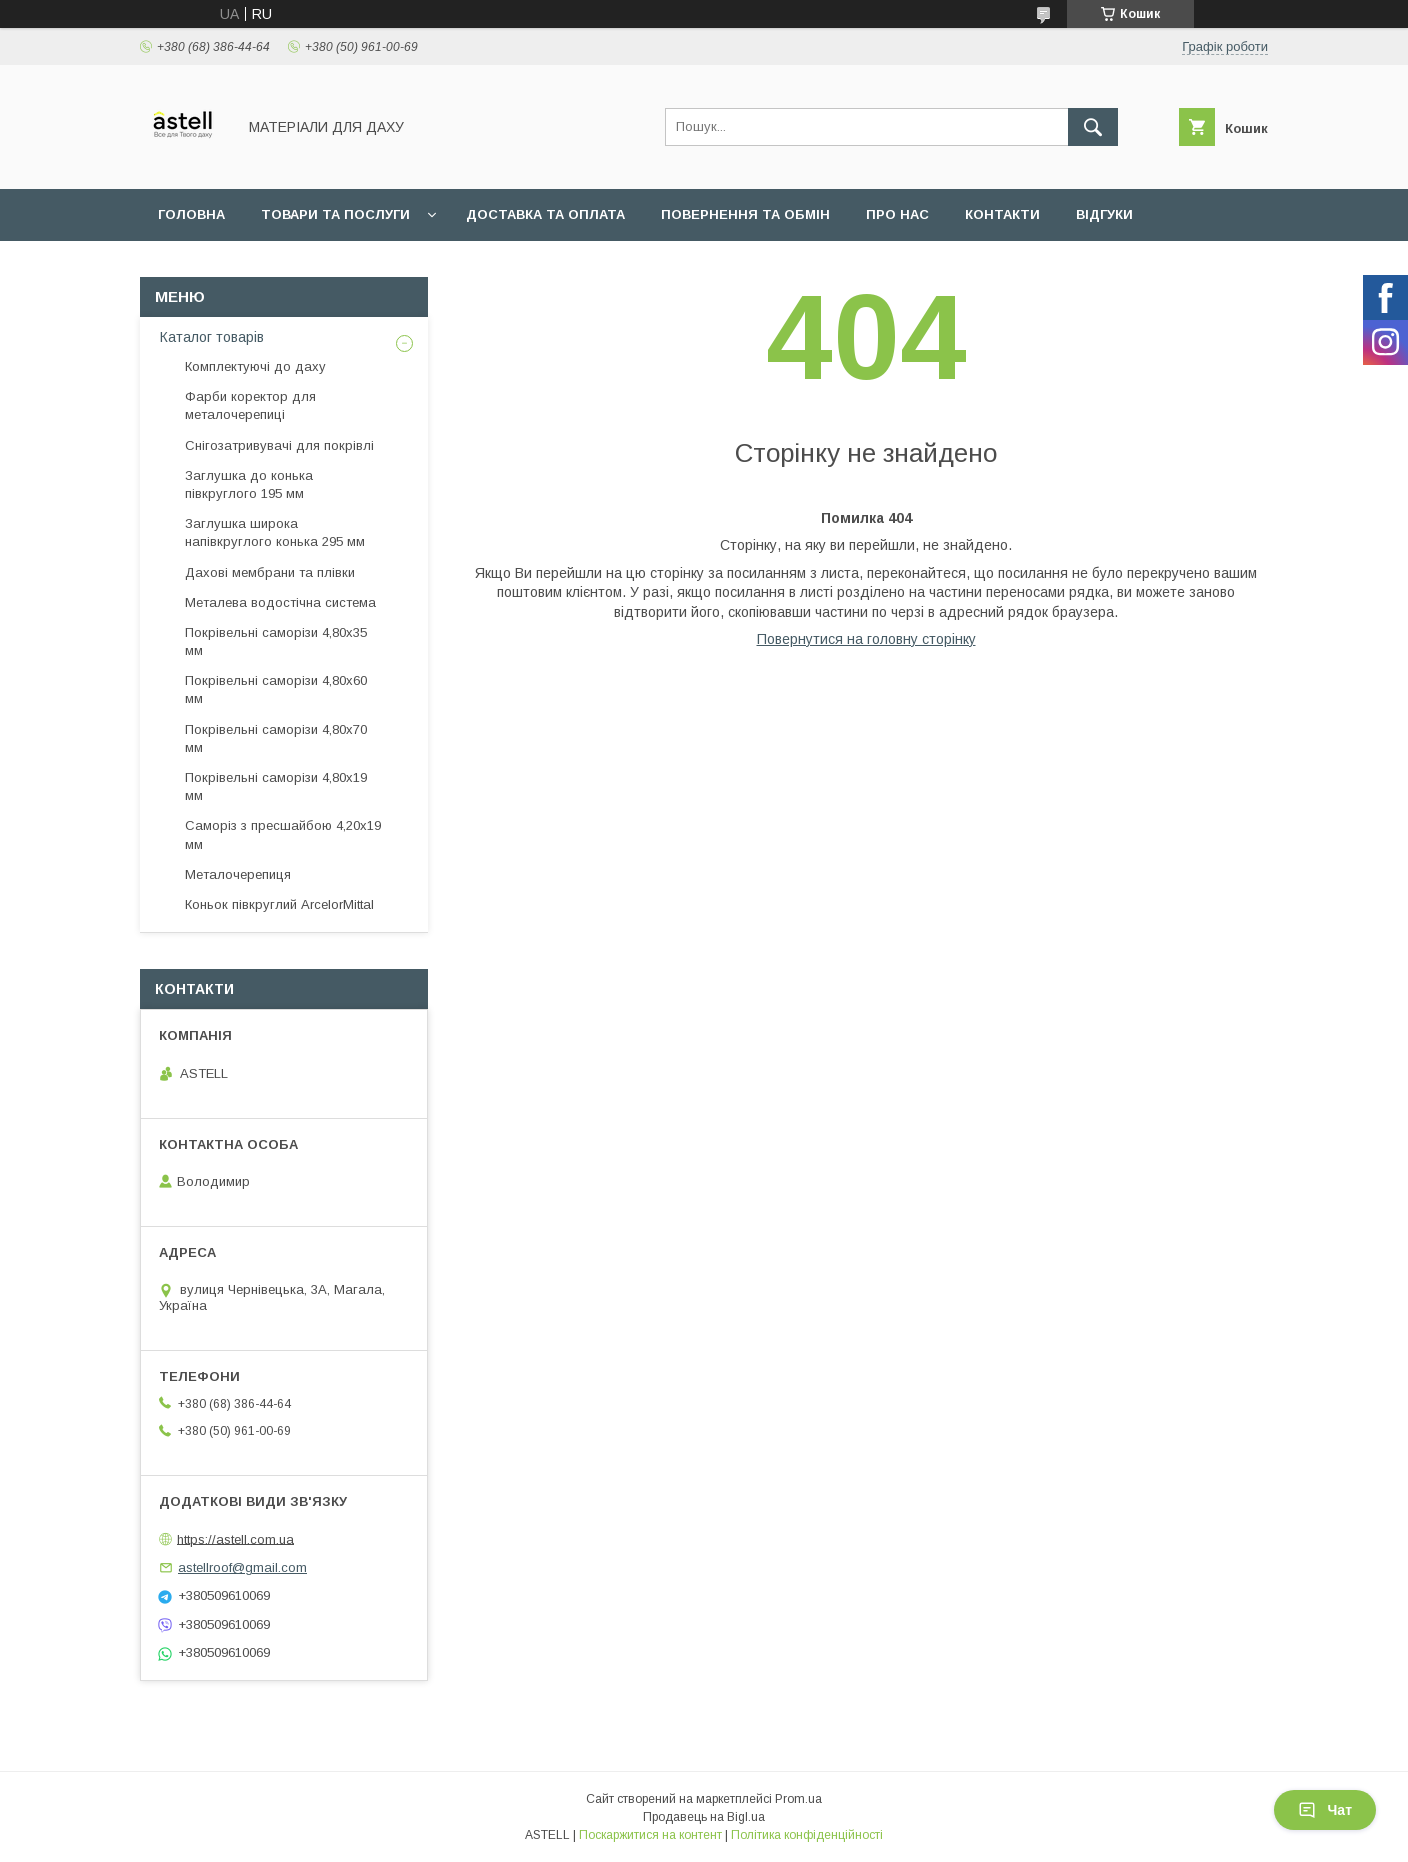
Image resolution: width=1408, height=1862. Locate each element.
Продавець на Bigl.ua (704, 1817)
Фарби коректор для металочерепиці (250, 405)
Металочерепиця (238, 874)
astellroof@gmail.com (242, 1567)
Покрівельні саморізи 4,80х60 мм (276, 689)
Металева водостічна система (280, 602)
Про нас (897, 214)
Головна (191, 214)
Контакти (1002, 214)
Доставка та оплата (545, 214)
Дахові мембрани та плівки (270, 572)
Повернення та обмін (745, 214)
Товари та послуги (335, 214)
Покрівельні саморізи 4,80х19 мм (276, 786)
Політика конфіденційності (807, 1835)
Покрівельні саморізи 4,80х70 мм (276, 738)
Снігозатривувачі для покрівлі (279, 445)
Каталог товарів (212, 337)
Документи (202, 266)
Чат (1325, 1810)
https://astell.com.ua (235, 1538)
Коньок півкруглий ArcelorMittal (279, 904)
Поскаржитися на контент (650, 1835)
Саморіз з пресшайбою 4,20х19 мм (283, 834)
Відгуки (1104, 214)
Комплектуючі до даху (255, 366)
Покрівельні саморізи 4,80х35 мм (276, 641)
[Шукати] (1093, 127)
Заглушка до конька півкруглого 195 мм (249, 484)
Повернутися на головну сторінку (866, 639)
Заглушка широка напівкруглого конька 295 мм (275, 532)
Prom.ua (798, 1799)
